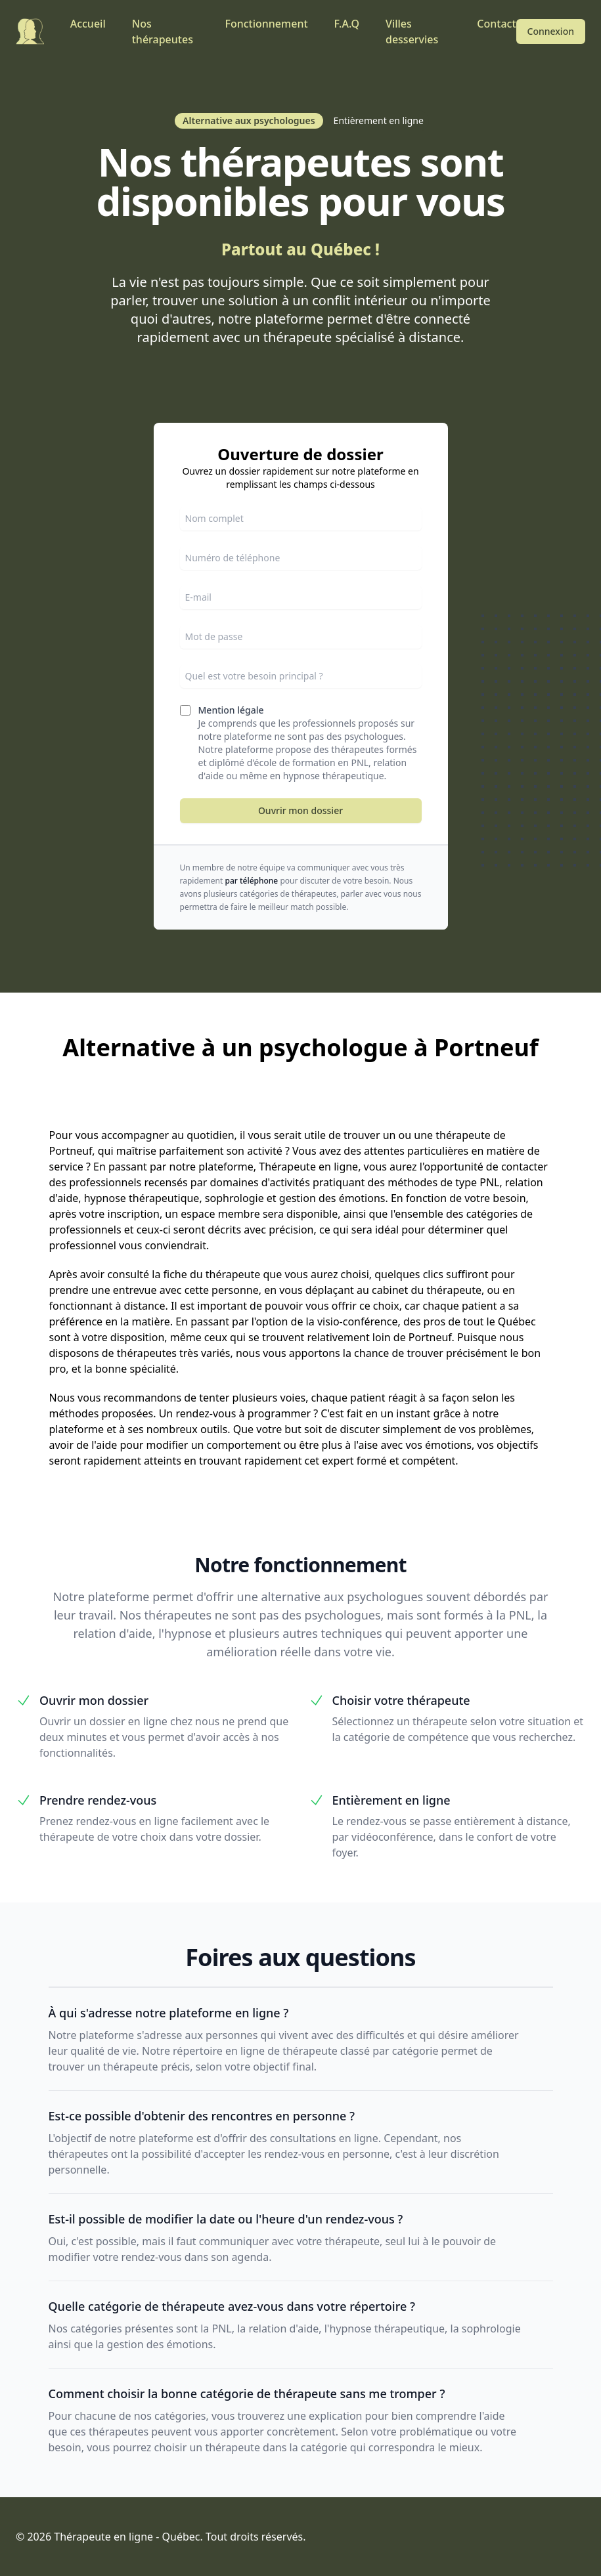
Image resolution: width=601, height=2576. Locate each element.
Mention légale (231, 710)
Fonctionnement (266, 23)
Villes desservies (412, 31)
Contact (496, 23)
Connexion (550, 31)
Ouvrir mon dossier (300, 810)
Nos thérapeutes (162, 31)
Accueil (88, 23)
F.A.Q (346, 23)
